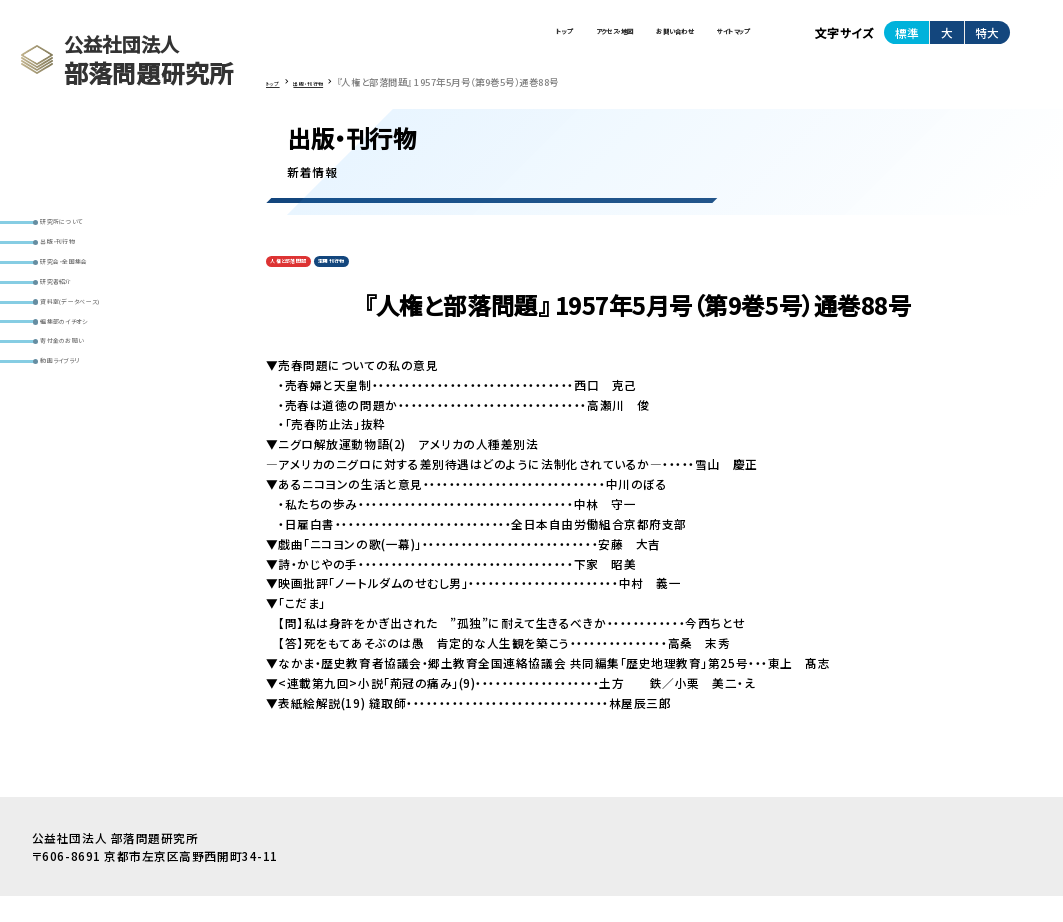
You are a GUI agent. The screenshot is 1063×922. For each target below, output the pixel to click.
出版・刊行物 (79, 293)
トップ (379, 40)
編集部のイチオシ (92, 423)
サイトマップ (707, 40)
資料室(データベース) (102, 390)
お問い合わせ (595, 40)
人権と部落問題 (307, 282)
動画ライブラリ (85, 488)
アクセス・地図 (476, 40)
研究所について (87, 260)
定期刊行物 (386, 282)
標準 (907, 40)
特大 (987, 40)
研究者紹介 (77, 358)
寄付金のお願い (88, 456)
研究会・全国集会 (91, 325)
